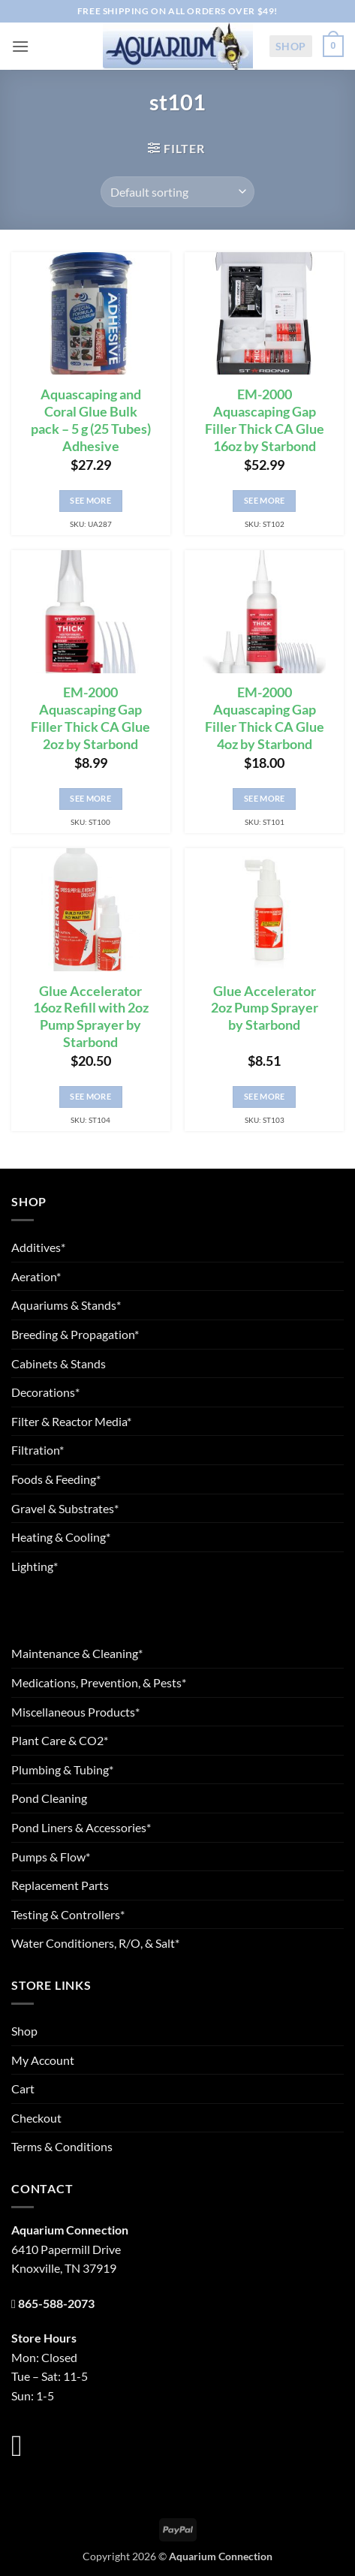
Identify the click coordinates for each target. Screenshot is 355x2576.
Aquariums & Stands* (66, 1305)
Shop (290, 46)
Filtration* (37, 1450)
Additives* (38, 1247)
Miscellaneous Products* (75, 1712)
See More (90, 500)
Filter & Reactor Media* (71, 1421)
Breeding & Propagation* (75, 1334)
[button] (20, 46)
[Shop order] (177, 191)
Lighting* (34, 1566)
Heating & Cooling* (60, 1537)
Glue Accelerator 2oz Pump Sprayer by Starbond (264, 1008)
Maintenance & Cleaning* (77, 1653)
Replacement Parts (60, 1885)
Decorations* (45, 1392)
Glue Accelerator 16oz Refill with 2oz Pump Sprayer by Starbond (91, 1017)
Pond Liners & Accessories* (81, 1827)
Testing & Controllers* (68, 1914)
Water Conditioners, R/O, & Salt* (95, 1943)
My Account (42, 2060)
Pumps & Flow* (50, 1856)
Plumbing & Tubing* (62, 1769)
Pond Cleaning (49, 1798)
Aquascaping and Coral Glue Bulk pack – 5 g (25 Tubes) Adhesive (91, 420)
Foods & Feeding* (56, 1479)
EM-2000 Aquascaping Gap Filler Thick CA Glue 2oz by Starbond (90, 718)
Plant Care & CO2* (59, 1740)
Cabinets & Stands (58, 1363)
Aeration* (36, 1276)
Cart (23, 2088)
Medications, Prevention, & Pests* (98, 1682)
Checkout (36, 2118)
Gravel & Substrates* (65, 1508)
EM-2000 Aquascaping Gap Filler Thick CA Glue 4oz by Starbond (264, 718)
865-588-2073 (56, 2303)
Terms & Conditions (62, 2146)
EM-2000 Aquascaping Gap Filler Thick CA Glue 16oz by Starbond (264, 420)
